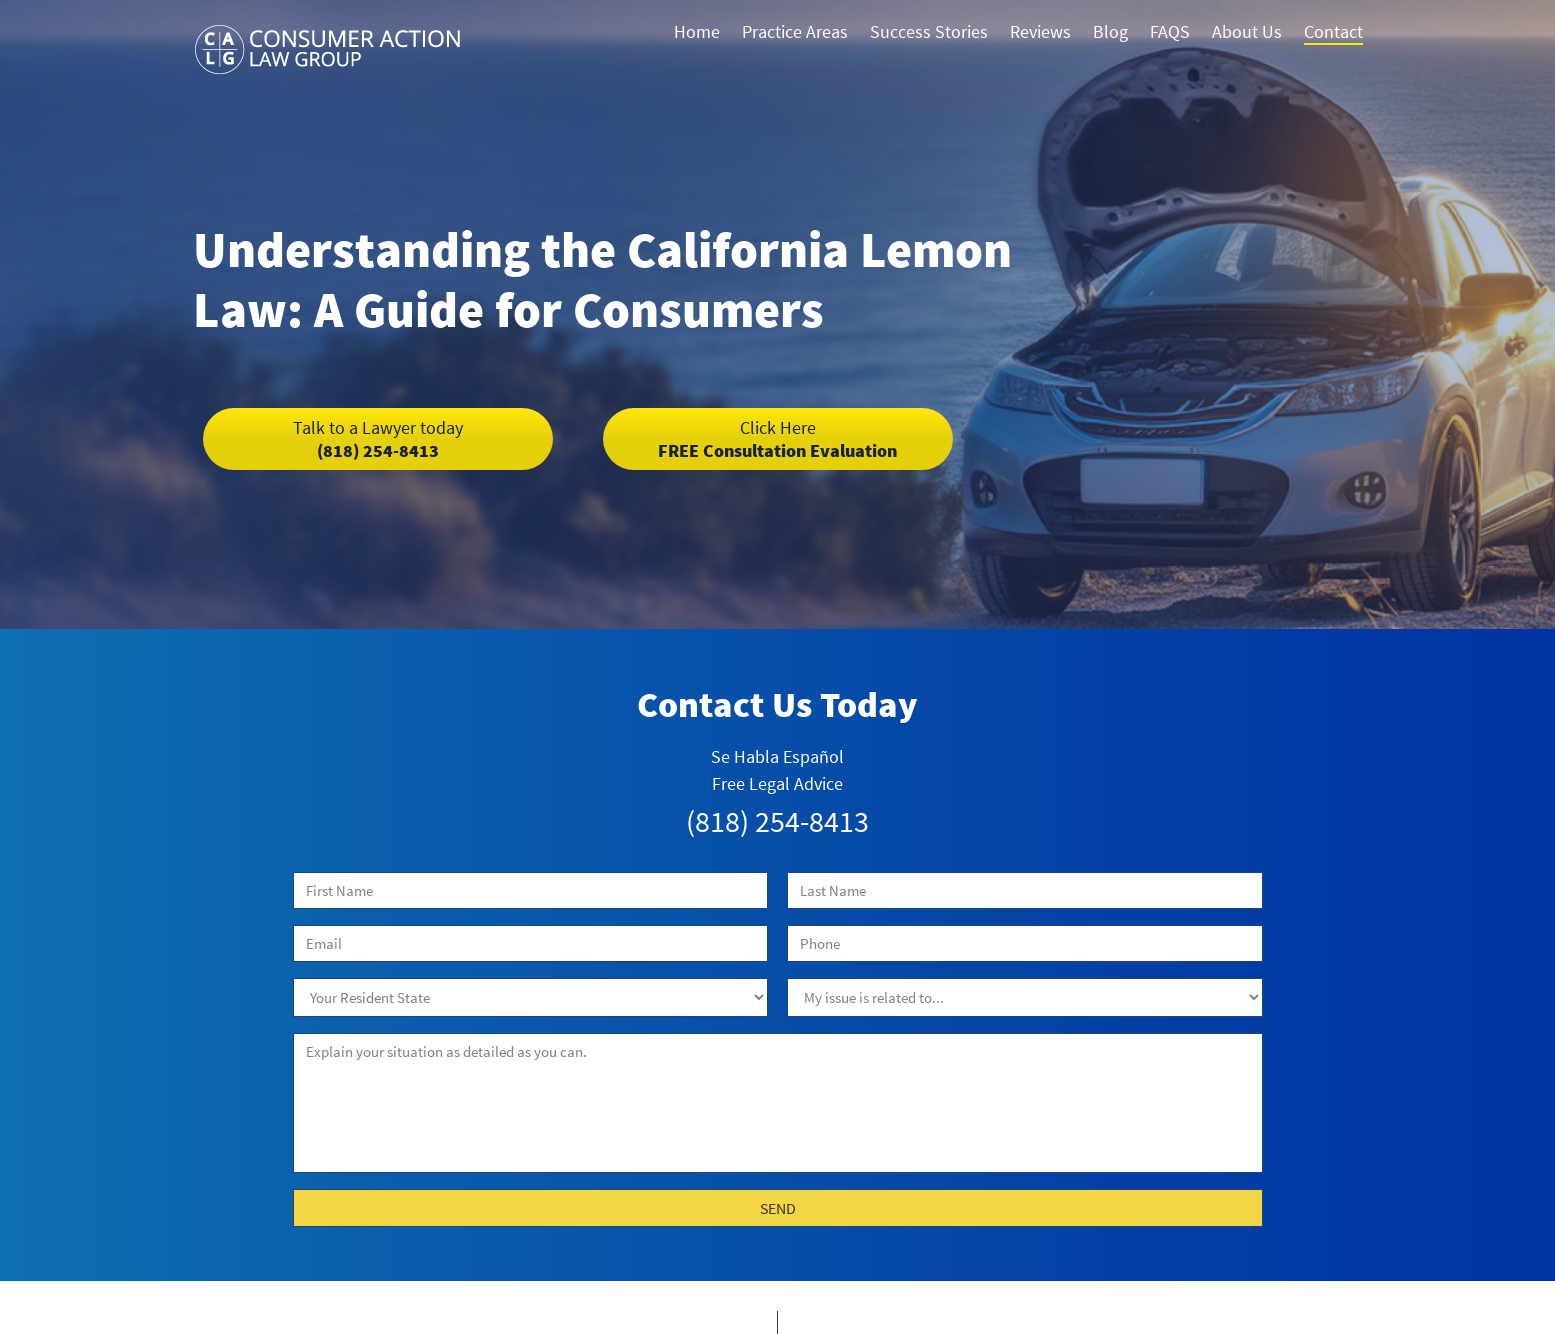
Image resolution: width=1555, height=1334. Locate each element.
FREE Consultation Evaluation (778, 439)
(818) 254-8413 (378, 439)
